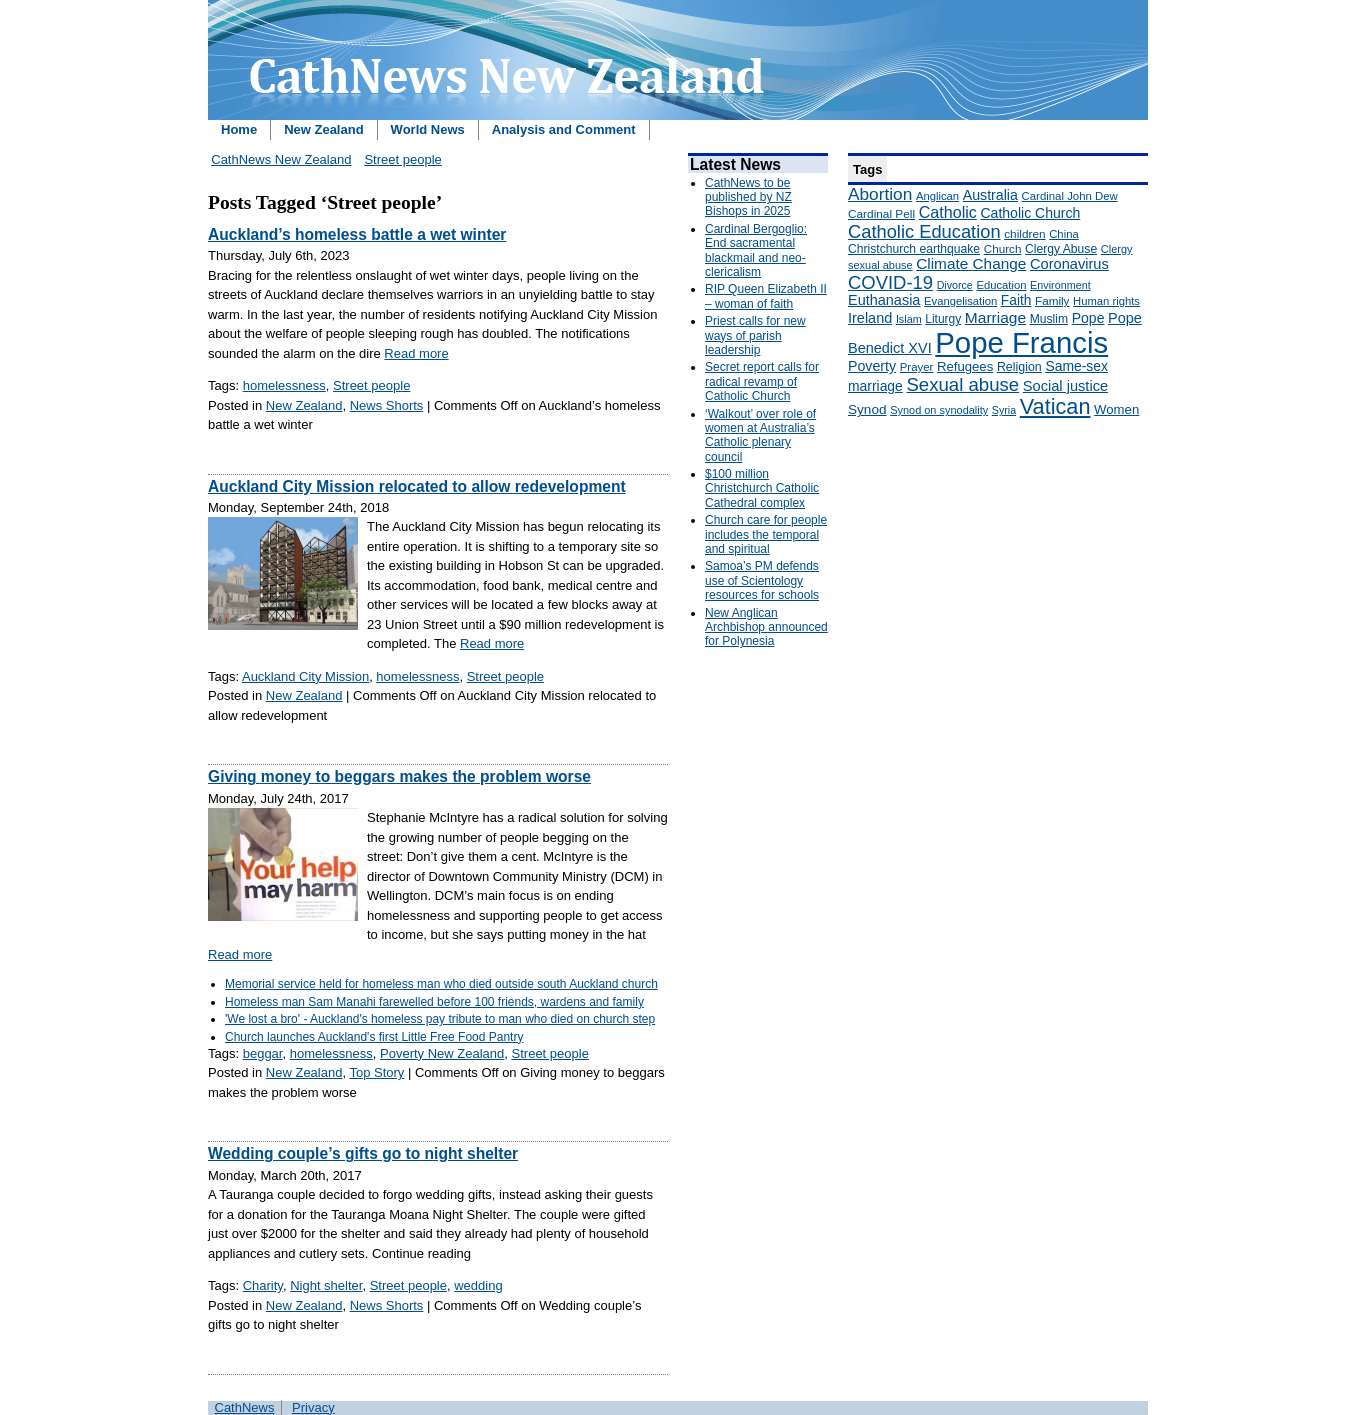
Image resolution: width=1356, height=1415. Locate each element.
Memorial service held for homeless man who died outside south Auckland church (441, 984)
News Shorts (387, 405)
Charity (263, 1285)
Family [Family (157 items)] (1052, 300)
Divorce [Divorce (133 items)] (955, 285)
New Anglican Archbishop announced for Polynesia (766, 627)
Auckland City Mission (305, 676)
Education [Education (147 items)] (1001, 285)
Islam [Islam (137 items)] (909, 319)
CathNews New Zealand (281, 159)
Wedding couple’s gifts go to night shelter (363, 1153)
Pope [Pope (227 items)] (1088, 318)
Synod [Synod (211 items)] (867, 409)
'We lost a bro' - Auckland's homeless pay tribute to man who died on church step (440, 1019)
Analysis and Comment (564, 129)
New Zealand (323, 129)
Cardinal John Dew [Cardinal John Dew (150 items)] (1070, 196)
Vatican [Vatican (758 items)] (1055, 406)
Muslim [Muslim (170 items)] (1049, 319)
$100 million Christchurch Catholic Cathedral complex (762, 488)
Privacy (313, 1407)
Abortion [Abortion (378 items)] (880, 194)
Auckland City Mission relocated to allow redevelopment (417, 486)
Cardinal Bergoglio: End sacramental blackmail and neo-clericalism (756, 250)
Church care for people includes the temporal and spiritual (766, 534)
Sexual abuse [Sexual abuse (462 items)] (962, 384)
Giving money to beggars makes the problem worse (399, 776)
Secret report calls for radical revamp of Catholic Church (762, 381)
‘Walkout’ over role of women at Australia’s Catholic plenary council (760, 435)
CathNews (245, 1407)
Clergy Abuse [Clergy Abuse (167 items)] (1061, 249)
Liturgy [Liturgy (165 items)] (943, 319)
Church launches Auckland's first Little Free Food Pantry (374, 1037)
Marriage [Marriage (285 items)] (995, 317)
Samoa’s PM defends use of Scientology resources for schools (762, 580)
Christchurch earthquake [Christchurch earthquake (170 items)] (914, 249)
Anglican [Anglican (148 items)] (937, 196)
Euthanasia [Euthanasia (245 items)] (884, 300)
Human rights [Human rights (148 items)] (1106, 301)
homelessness (284, 385)
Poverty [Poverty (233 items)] (872, 366)
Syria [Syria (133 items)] (1004, 410)
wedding (478, 1285)
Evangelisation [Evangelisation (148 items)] (960, 301)
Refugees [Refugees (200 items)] (965, 366)
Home (239, 129)
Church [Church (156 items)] (1003, 248)
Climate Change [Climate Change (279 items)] (971, 263)
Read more (416, 353)
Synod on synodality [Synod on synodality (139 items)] (939, 410)
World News (428, 129)
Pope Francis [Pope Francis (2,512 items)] (1021, 342)
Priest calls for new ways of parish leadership (755, 335)
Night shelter (326, 1285)
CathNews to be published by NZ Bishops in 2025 (748, 197)
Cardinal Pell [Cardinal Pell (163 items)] (881, 214)
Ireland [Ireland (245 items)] (870, 318)
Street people (402, 159)
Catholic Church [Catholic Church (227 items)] (1030, 213)
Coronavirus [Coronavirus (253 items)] (1069, 264)
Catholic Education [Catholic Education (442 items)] (924, 231)
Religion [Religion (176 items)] (1019, 367)
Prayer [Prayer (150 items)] (917, 367)
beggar (263, 1053)
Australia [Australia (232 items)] (990, 195)
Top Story (376, 1072)
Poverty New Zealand (442, 1053)
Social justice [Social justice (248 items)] (1065, 386)
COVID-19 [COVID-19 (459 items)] (890, 282)
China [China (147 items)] (1063, 234)
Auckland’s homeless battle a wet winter (357, 234)
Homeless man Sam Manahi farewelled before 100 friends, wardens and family (434, 1002)
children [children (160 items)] (1024, 234)
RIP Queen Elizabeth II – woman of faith (766, 296)
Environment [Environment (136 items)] (1060, 285)
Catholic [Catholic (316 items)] (948, 212)
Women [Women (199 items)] (1116, 409)
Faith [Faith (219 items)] (1016, 300)
